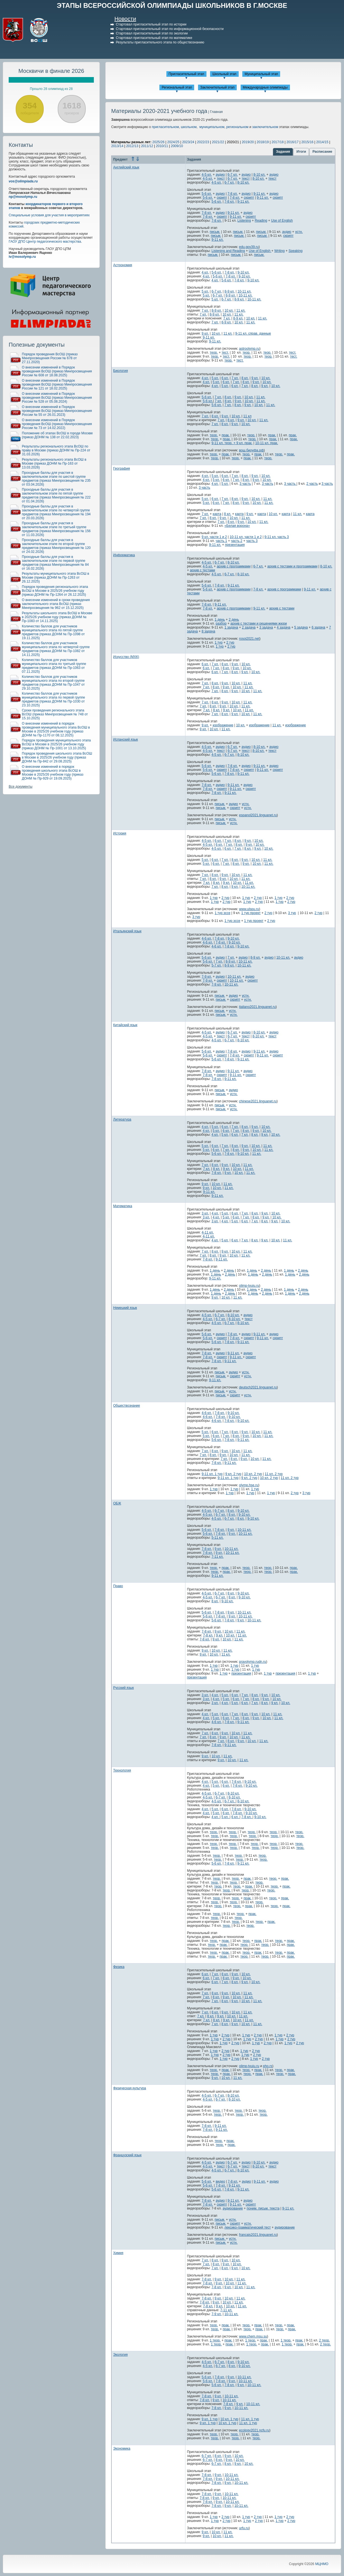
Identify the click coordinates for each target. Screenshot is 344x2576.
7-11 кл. (217, 1557)
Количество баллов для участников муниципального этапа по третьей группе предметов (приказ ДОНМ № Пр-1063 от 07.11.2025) (54, 666)
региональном (237, 127)
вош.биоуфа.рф (251, 450)
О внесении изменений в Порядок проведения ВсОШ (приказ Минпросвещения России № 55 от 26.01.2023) (57, 411)
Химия (118, 2253)
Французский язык (127, 2155)
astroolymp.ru (249, 349)
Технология (122, 1770)
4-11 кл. (208, 1232)
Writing (279, 251)
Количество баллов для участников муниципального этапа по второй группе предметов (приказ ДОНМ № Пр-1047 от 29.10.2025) (53, 682)
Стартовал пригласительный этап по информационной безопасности (170, 29)
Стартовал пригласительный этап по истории (151, 24)
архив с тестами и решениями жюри (258, 623)
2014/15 (322, 142)
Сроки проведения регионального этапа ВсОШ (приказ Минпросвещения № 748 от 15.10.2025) (55, 714)
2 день (234, 620)
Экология (120, 2355)
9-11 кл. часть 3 (276, 537)
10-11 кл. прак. (266, 443)
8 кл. (245, 378)
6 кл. (225, 378)
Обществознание (126, 1406)
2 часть (312, 484)
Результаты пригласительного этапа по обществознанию (160, 42)
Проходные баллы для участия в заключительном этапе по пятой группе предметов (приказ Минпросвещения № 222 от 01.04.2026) (56, 495)
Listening (244, 220)
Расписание (322, 152)
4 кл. (205, 272)
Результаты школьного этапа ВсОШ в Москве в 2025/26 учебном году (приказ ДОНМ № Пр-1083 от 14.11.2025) (57, 617)
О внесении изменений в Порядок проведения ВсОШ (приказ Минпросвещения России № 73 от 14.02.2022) (57, 424)
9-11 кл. (260, 194)
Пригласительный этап (186, 74)
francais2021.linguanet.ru (258, 2235)
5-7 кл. (216, 965)
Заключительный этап (217, 87)
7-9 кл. (207, 977)
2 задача (249, 627)
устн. (299, 232)
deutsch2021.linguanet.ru (258, 1387)
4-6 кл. (207, 938)
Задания (283, 152)
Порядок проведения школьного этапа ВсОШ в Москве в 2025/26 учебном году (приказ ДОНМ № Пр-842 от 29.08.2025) (57, 757)
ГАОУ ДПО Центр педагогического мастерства (45, 242)
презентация (235, 545)
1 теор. (215, 2340)
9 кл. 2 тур (233, 1474)
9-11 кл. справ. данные (253, 333)
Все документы (20, 787)
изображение (223, 725)
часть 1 (221, 541)
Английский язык (126, 167)
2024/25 (173, 142)
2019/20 (248, 142)
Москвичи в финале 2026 (51, 71)
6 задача (318, 627)
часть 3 (252, 541)
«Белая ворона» (237, 526)
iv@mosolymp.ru (22, 257)
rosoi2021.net (249, 639)
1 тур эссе (222, 913)
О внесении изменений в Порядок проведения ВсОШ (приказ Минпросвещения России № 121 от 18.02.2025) (57, 384)
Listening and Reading (228, 251)
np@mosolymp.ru (23, 197)
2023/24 (188, 142)
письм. (215, 232)
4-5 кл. (207, 175)
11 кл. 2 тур (274, 1474)
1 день (220, 620)
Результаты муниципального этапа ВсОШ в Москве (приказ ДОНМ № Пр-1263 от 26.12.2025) (55, 577)
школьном (188, 127)
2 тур (230, 642)
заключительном (265, 127)
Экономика (121, 2448)
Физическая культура (129, 2088)
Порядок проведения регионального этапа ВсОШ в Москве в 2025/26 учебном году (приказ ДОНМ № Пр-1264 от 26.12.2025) (55, 591)
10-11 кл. (245, 291)
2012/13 (132, 146)
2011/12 (147, 146)
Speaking (296, 251)
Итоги (301, 152)
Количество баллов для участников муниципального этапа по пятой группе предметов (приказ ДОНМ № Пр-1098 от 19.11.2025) (53, 632)
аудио (220, 175)
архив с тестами (202, 570)
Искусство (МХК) (126, 657)
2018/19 (263, 142)
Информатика (124, 555)
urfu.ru (244, 2528)
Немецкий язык (125, 1308)
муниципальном (211, 127)
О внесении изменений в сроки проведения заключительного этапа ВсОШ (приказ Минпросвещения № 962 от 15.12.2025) (56, 604)
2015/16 (307, 142)
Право (118, 1586)
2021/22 (218, 142)
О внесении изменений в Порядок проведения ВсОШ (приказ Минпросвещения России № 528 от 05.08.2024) (57, 398)
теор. (214, 352)
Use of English (282, 220)
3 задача (266, 627)
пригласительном (165, 127)
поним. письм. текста (263, 2208)
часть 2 (236, 541)
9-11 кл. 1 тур (212, 1474)
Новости (125, 19)
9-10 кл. (244, 272)
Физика (118, 1967)
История (119, 833)
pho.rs (267, 2066)
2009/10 (177, 146)
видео (220, 2181)
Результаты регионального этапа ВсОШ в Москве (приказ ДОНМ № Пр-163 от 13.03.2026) (54, 463)
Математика (122, 1206)
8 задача (208, 631)
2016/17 (292, 142)
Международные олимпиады (265, 87)
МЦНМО (321, 2564)
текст (221, 178)
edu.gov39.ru (249, 247)
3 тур (292, 913)
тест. (225, 352)
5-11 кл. (217, 1537)
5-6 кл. (207, 194)
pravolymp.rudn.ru (252, 1662)
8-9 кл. (230, 291)
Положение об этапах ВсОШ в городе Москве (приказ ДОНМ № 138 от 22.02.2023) (57, 435)
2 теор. (324, 2340)
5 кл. (205, 291)
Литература (122, 1119)
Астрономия (122, 265)
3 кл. (205, 1213)
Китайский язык (125, 1025)
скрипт (222, 198)
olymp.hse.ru (248, 1485)
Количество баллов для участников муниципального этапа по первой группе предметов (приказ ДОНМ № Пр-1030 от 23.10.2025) (53, 699)
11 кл (247, 416)
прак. (225, 435)
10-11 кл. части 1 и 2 (246, 537)
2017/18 (277, 142)
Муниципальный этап (261, 74)
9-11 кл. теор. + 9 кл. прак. (231, 443)
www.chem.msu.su (253, 2336)
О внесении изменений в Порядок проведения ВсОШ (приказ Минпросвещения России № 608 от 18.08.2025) (57, 371)
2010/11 (162, 146)
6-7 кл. (232, 175)
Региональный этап (177, 87)
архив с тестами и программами (292, 566)
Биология (120, 371)
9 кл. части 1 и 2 (214, 537)
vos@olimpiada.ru (23, 181)
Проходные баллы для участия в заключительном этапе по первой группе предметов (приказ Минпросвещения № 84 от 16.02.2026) (55, 563)
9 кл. (205, 333)
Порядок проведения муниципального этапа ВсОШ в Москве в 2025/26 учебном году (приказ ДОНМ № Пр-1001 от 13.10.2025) (56, 744)
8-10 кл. (260, 175)
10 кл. (229, 310)
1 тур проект (251, 913)
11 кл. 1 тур (250, 2419)
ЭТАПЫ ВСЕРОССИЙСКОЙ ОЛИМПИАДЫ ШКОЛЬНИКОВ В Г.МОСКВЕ (172, 5)
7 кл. (205, 310)
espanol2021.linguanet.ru (258, 815)
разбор (221, 623)
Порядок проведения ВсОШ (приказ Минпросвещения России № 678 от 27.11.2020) (50, 358)
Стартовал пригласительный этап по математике (154, 38)
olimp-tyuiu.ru (249, 1286)
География (121, 468)
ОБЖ (117, 1503)
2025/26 (158, 142)
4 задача (283, 627)
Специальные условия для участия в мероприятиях (49, 215)
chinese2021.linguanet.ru (257, 1101)
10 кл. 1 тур (229, 2419)
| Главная (215, 112)
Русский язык (123, 1688)
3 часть (245, 484)
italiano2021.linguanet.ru (257, 1007)
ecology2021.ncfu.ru (254, 2430)
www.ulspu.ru (249, 909)
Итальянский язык (127, 931)
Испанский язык (125, 739)
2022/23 (203, 142)
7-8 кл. (232, 194)
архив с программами (234, 566)
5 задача (301, 627)
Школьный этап (224, 74)
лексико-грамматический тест (247, 2227)
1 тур (218, 642)
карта (217, 514)
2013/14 (117, 146)
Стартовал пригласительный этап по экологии (152, 33)
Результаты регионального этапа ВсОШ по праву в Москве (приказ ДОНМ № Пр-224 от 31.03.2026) (56, 450)
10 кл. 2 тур (253, 1474)
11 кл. (240, 310)
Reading (261, 220)
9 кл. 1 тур (210, 2419)
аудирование (233, 2208)
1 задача (231, 627)
